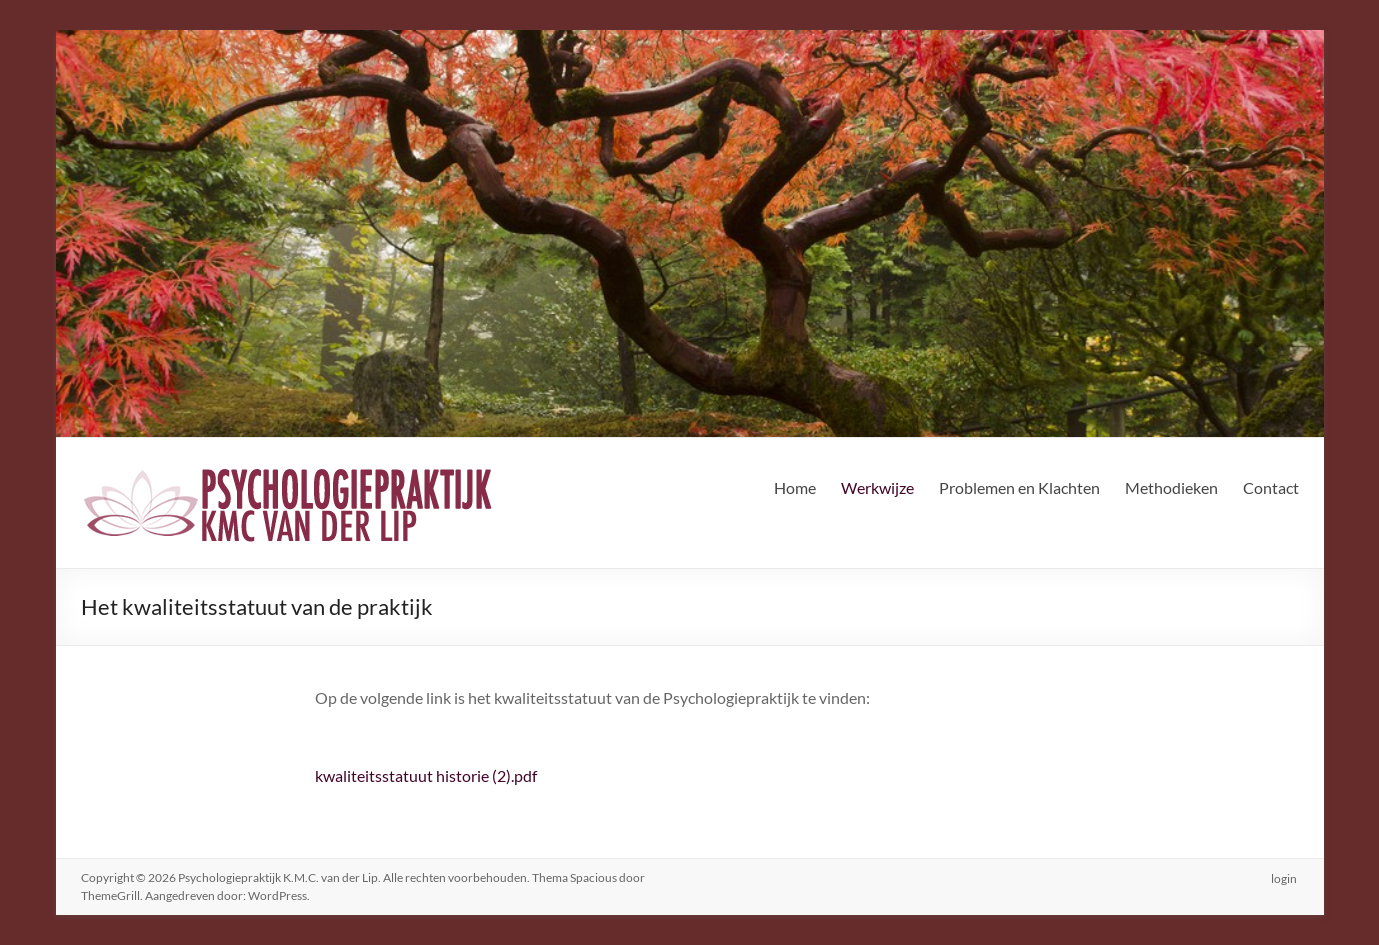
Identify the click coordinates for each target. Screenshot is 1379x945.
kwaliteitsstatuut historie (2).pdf (426, 775)
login (1286, 877)
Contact (1271, 487)
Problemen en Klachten (1019, 487)
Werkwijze (877, 487)
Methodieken (1171, 487)
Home (795, 487)
